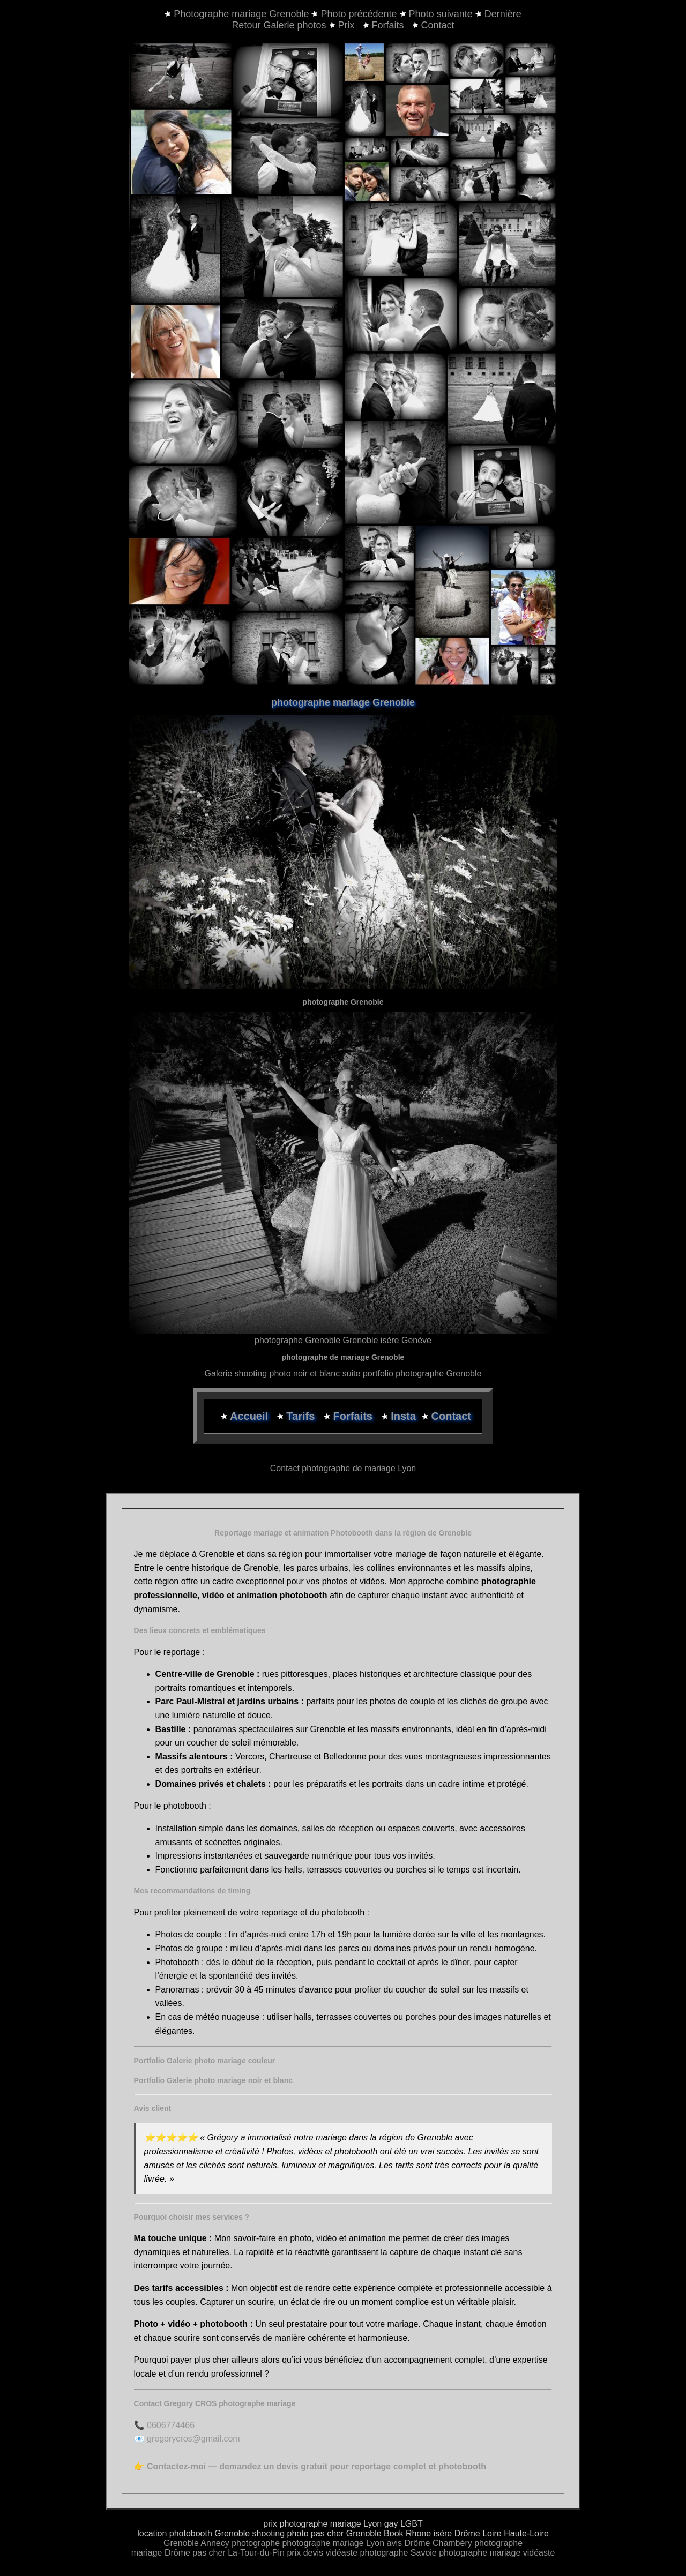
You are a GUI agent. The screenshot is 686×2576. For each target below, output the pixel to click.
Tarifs (302, 1416)
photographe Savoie (398, 2552)
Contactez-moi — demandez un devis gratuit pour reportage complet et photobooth (316, 2466)
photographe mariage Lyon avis (343, 2543)
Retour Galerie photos (279, 25)
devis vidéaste (330, 2552)
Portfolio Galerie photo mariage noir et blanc (213, 2080)
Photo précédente (358, 14)
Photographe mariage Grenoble (242, 14)
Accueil (250, 1416)
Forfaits (385, 25)
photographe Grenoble (297, 1340)
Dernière (502, 14)
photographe (255, 2543)
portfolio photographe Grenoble (422, 1373)
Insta (403, 1416)
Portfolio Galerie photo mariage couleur (204, 2060)
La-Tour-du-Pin (256, 2552)
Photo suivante (441, 14)
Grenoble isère (371, 1340)
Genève (416, 1340)
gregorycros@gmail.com (193, 2438)
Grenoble (181, 2543)
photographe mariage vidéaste (497, 2552)
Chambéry (452, 2543)
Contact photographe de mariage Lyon (343, 1468)
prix (294, 2552)
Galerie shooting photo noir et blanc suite (283, 1373)
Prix (343, 25)
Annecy (214, 2543)
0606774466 (171, 2425)
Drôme (418, 2543)
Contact (433, 25)
